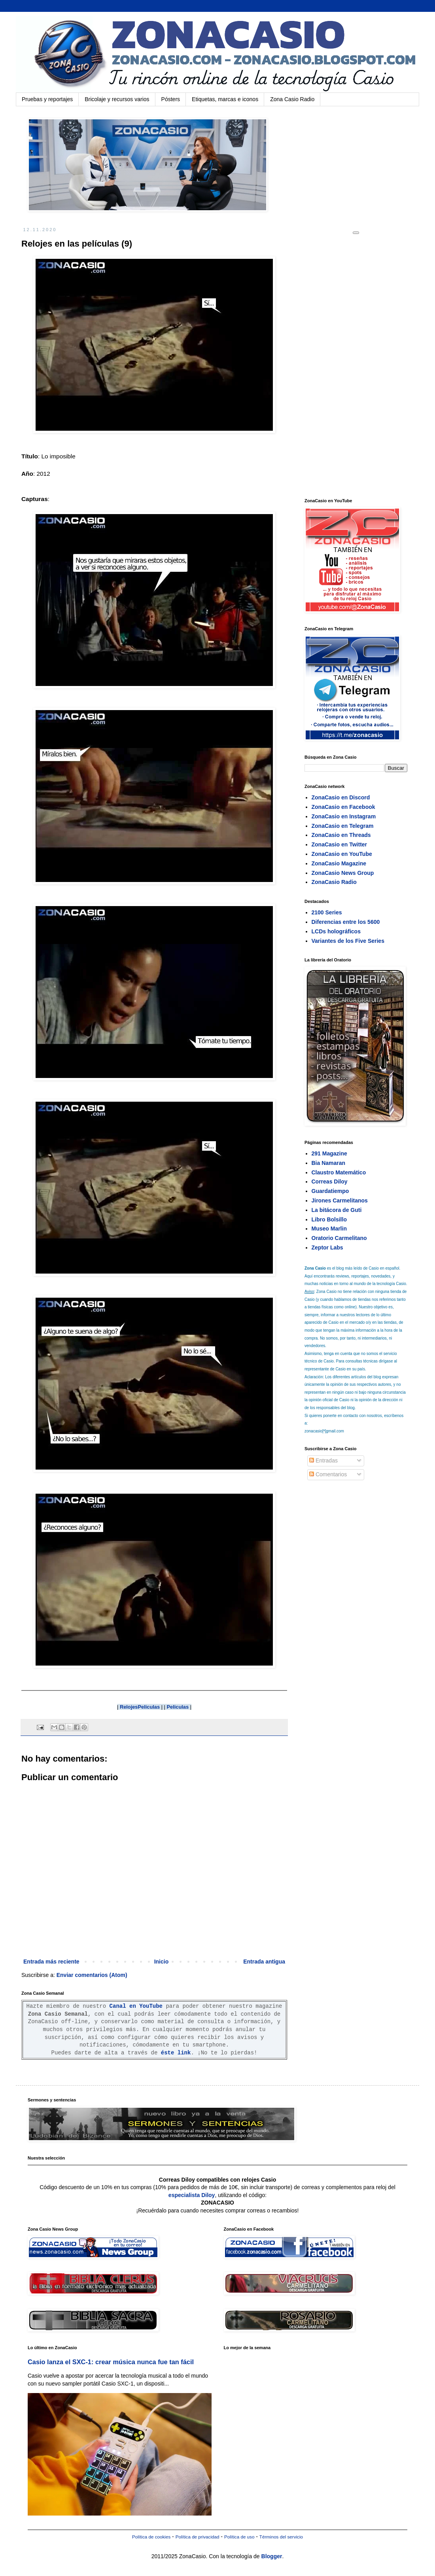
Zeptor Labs (327, 1247)
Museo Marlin (329, 1228)
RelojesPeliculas (140, 1707)
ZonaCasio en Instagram (344, 816)
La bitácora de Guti (337, 1210)
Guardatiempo (330, 1191)
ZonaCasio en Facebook (343, 807)
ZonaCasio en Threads (341, 835)
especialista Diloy (191, 2195)
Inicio (161, 1961)
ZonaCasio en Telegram (343, 826)
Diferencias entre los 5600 (346, 922)
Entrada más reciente (51, 1961)
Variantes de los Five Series (348, 941)
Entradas (323, 1460)
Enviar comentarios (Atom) (92, 1975)
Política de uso (239, 2536)
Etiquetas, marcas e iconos (225, 99)
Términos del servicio (281, 2536)
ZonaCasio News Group (343, 873)
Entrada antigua (264, 1961)
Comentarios (328, 1474)
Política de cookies (151, 2536)
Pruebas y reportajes (47, 99)
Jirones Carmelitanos (340, 1200)
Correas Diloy (330, 1181)
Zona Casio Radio (292, 99)
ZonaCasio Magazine (339, 863)
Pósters (170, 99)
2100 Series (327, 912)
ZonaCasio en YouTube (342, 854)
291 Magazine (329, 1153)
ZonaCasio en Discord (341, 797)
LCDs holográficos (336, 931)
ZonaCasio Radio (334, 882)
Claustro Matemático (339, 1172)
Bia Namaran (329, 1163)
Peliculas (178, 1707)
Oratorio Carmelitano (339, 1238)
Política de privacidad (197, 2536)
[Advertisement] (363, 365)
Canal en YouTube (136, 2006)
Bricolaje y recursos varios (117, 99)
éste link (176, 2053)
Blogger (271, 2556)
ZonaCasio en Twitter (339, 844)
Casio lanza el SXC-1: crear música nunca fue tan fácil (111, 2361)
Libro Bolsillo (329, 1219)
